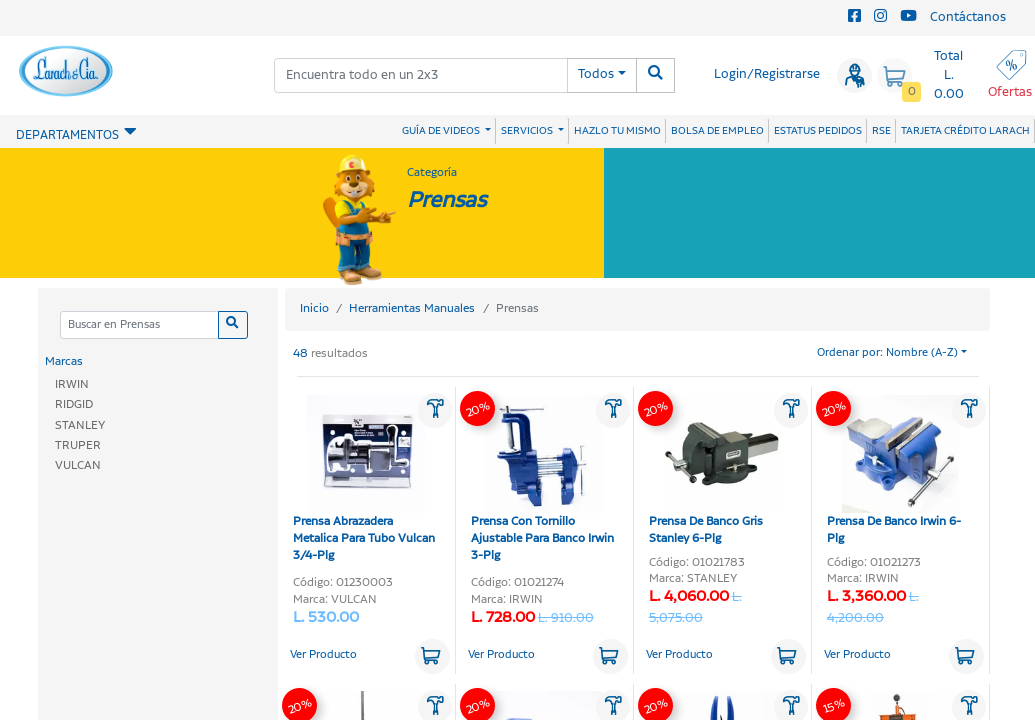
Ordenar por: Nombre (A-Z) (887, 353)
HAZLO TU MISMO (617, 131)
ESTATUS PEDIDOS (818, 131)
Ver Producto (323, 655)
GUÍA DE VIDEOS (442, 131)
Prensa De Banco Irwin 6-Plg (894, 471)
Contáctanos (968, 17)
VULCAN (78, 465)
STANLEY (80, 425)
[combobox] (421, 75)
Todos (596, 74)
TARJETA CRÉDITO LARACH (965, 131)
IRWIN (72, 384)
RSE (881, 131)
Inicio (314, 308)
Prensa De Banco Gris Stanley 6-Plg (715, 471)
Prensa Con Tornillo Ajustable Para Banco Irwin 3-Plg (542, 479)
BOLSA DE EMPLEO (717, 131)
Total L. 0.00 (949, 75)
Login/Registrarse (767, 74)
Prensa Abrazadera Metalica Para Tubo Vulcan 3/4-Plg (364, 479)
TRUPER (78, 445)
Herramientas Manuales (412, 308)
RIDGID (74, 404)
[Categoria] (139, 325)
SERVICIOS (528, 131)
